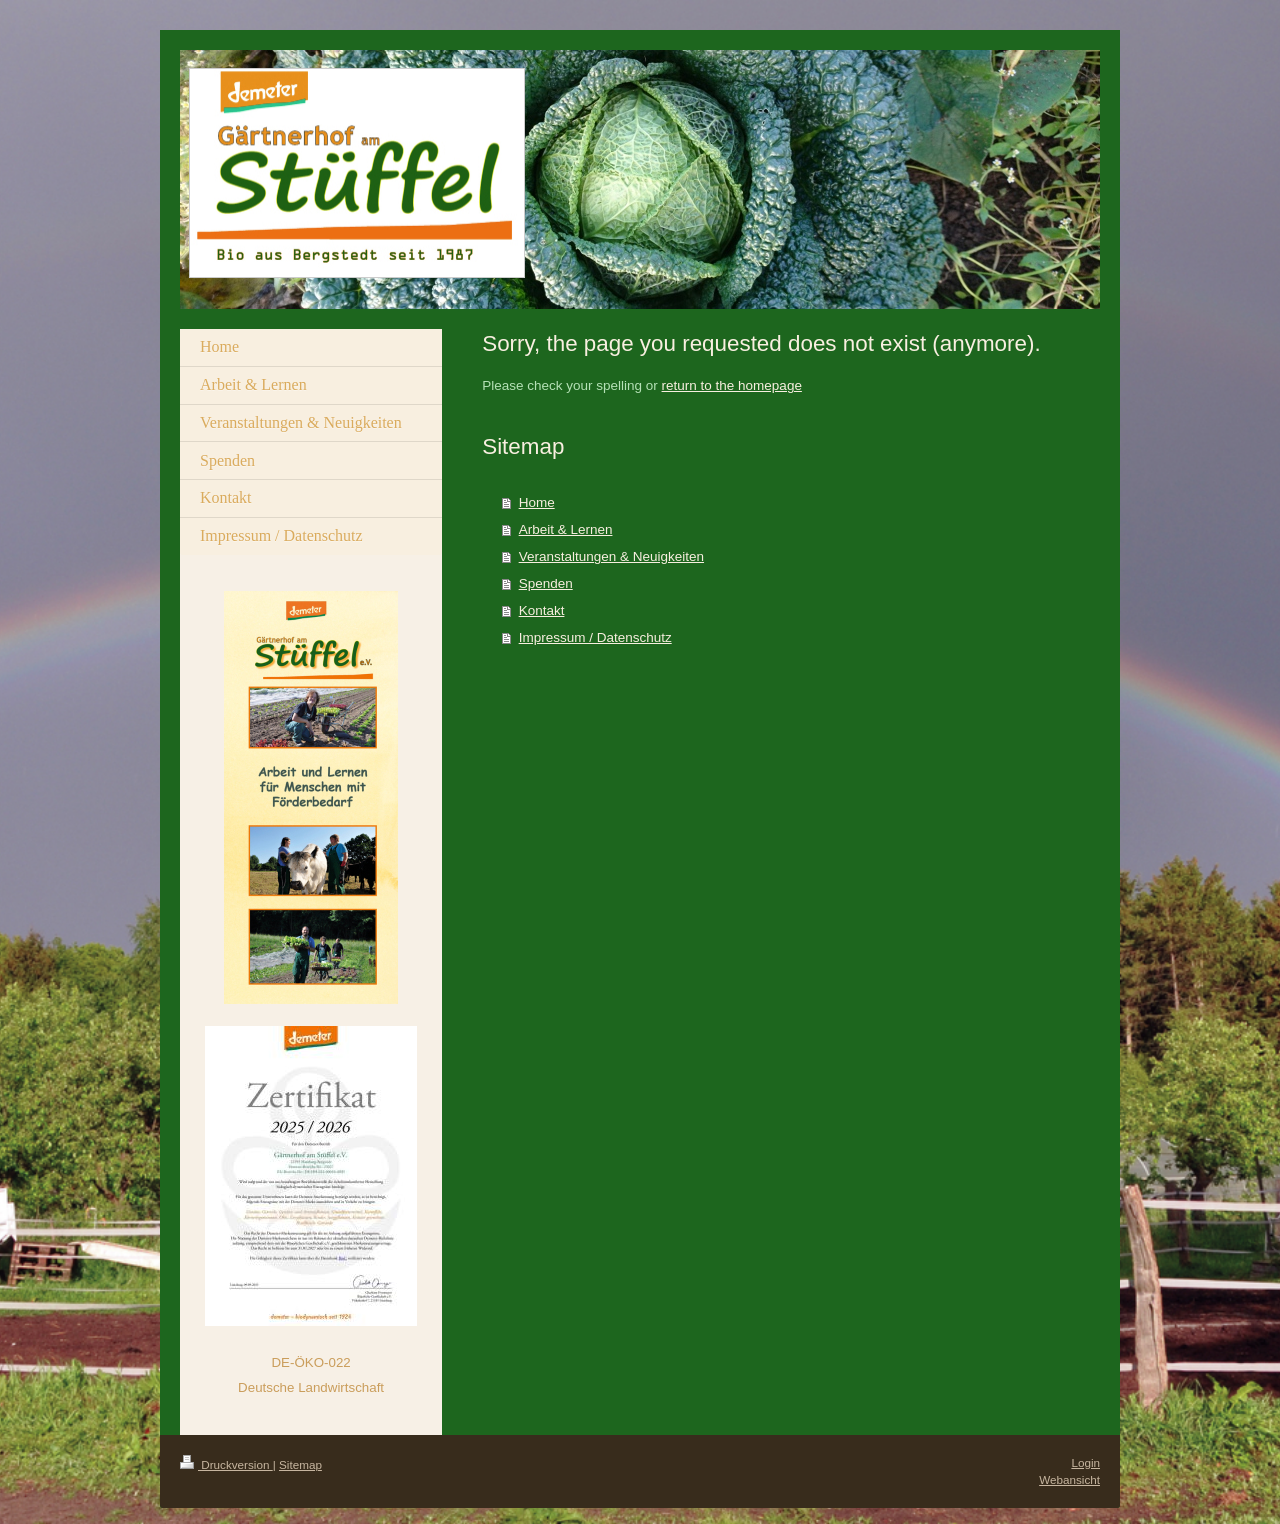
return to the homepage (732, 385)
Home (537, 502)
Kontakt (542, 610)
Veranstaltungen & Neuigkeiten (611, 556)
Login (1085, 1462)
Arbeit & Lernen (566, 529)
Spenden (546, 583)
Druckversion (226, 1464)
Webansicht (1069, 1479)
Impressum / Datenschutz (595, 637)
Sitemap (300, 1464)
